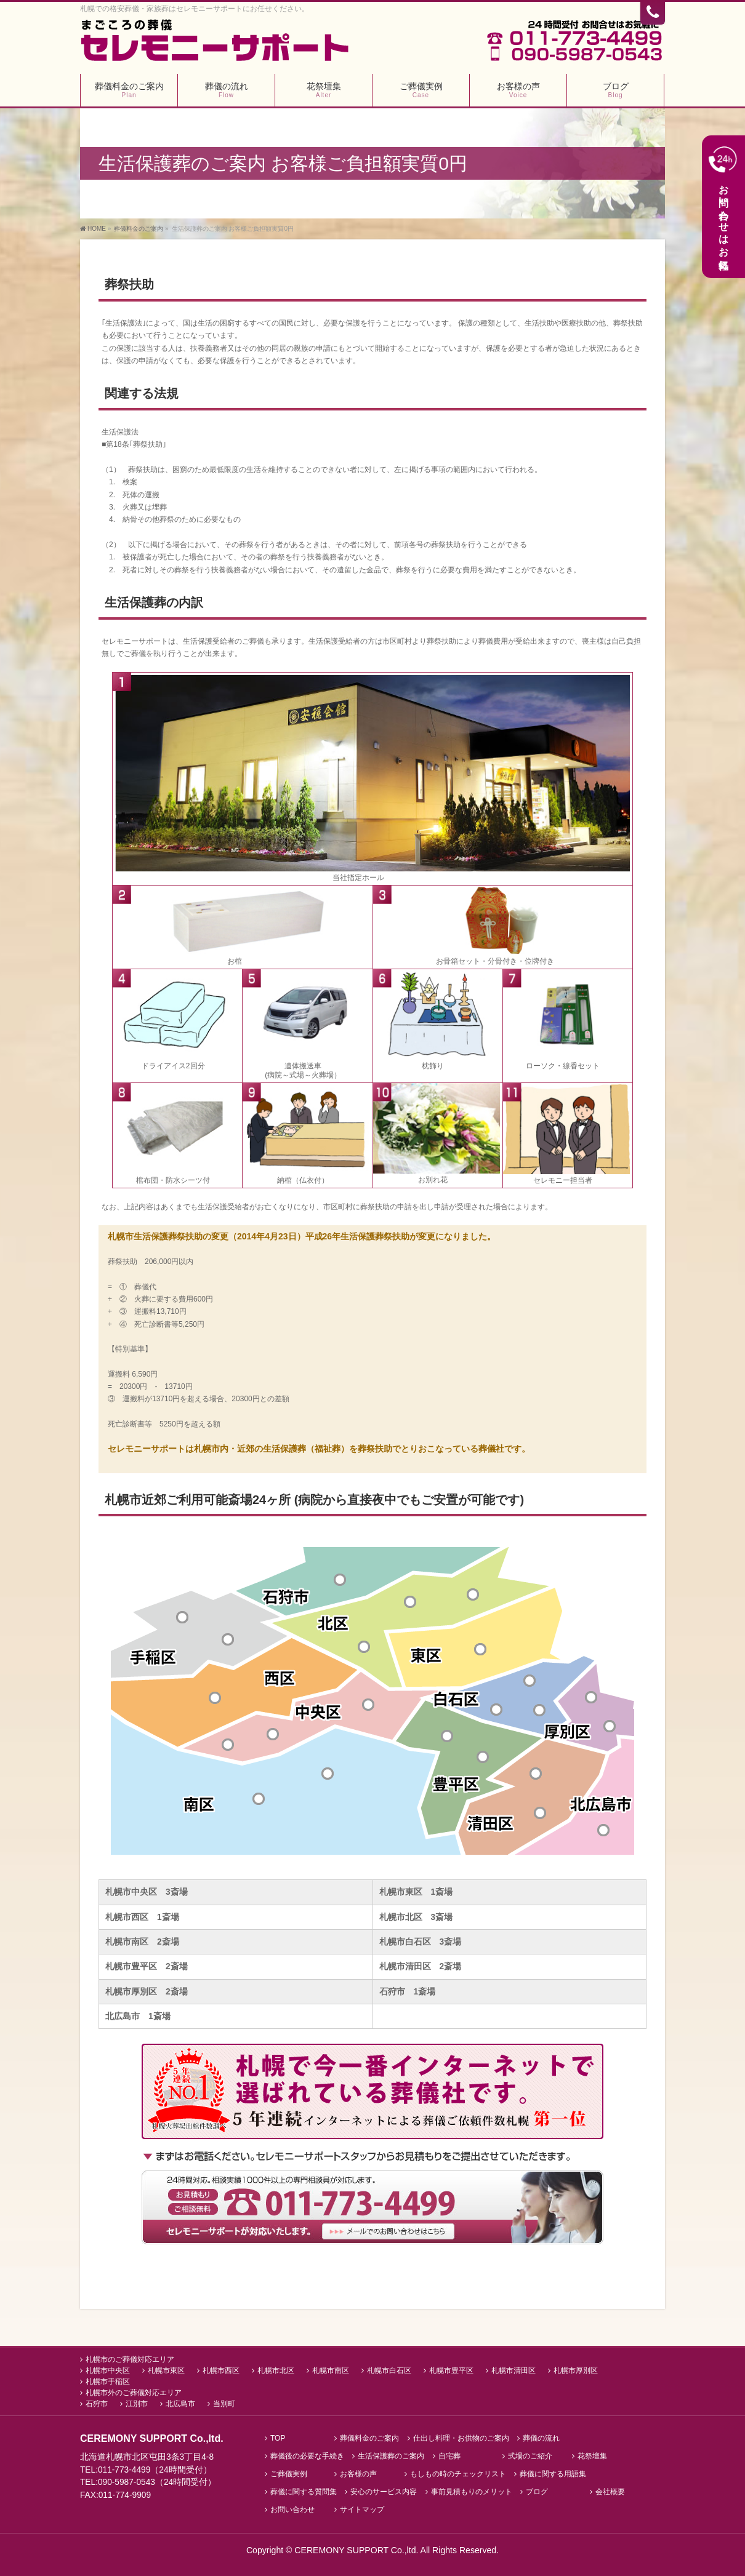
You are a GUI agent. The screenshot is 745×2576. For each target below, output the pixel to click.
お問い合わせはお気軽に (723, 205)
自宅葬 (449, 2456)
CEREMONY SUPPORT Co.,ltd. (357, 2550)
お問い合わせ (292, 2510)
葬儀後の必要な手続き (307, 2456)
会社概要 (610, 2492)
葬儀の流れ (541, 2438)
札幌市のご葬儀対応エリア (130, 2359)
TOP (277, 2438)
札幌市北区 (275, 2370)
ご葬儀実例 (288, 2474)
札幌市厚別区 (576, 2370)
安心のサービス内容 (383, 2492)
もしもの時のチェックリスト (458, 2474)
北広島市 (180, 2403)
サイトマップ (362, 2510)
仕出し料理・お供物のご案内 (461, 2438)
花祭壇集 (592, 2456)
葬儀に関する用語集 (553, 2474)
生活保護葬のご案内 (391, 2456)
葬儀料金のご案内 (369, 2438)
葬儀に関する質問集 (303, 2492)
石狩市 (97, 2403)
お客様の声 (358, 2474)
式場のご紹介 (530, 2456)
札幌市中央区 (108, 2370)
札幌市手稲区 (108, 2381)
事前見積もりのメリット (471, 2492)
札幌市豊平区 (451, 2370)
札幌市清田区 (513, 2370)
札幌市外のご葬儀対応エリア (134, 2392)
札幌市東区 (166, 2370)
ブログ (537, 2492)
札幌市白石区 (389, 2370)
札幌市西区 (221, 2370)
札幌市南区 (330, 2370)
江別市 (137, 2403)
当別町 (224, 2403)
